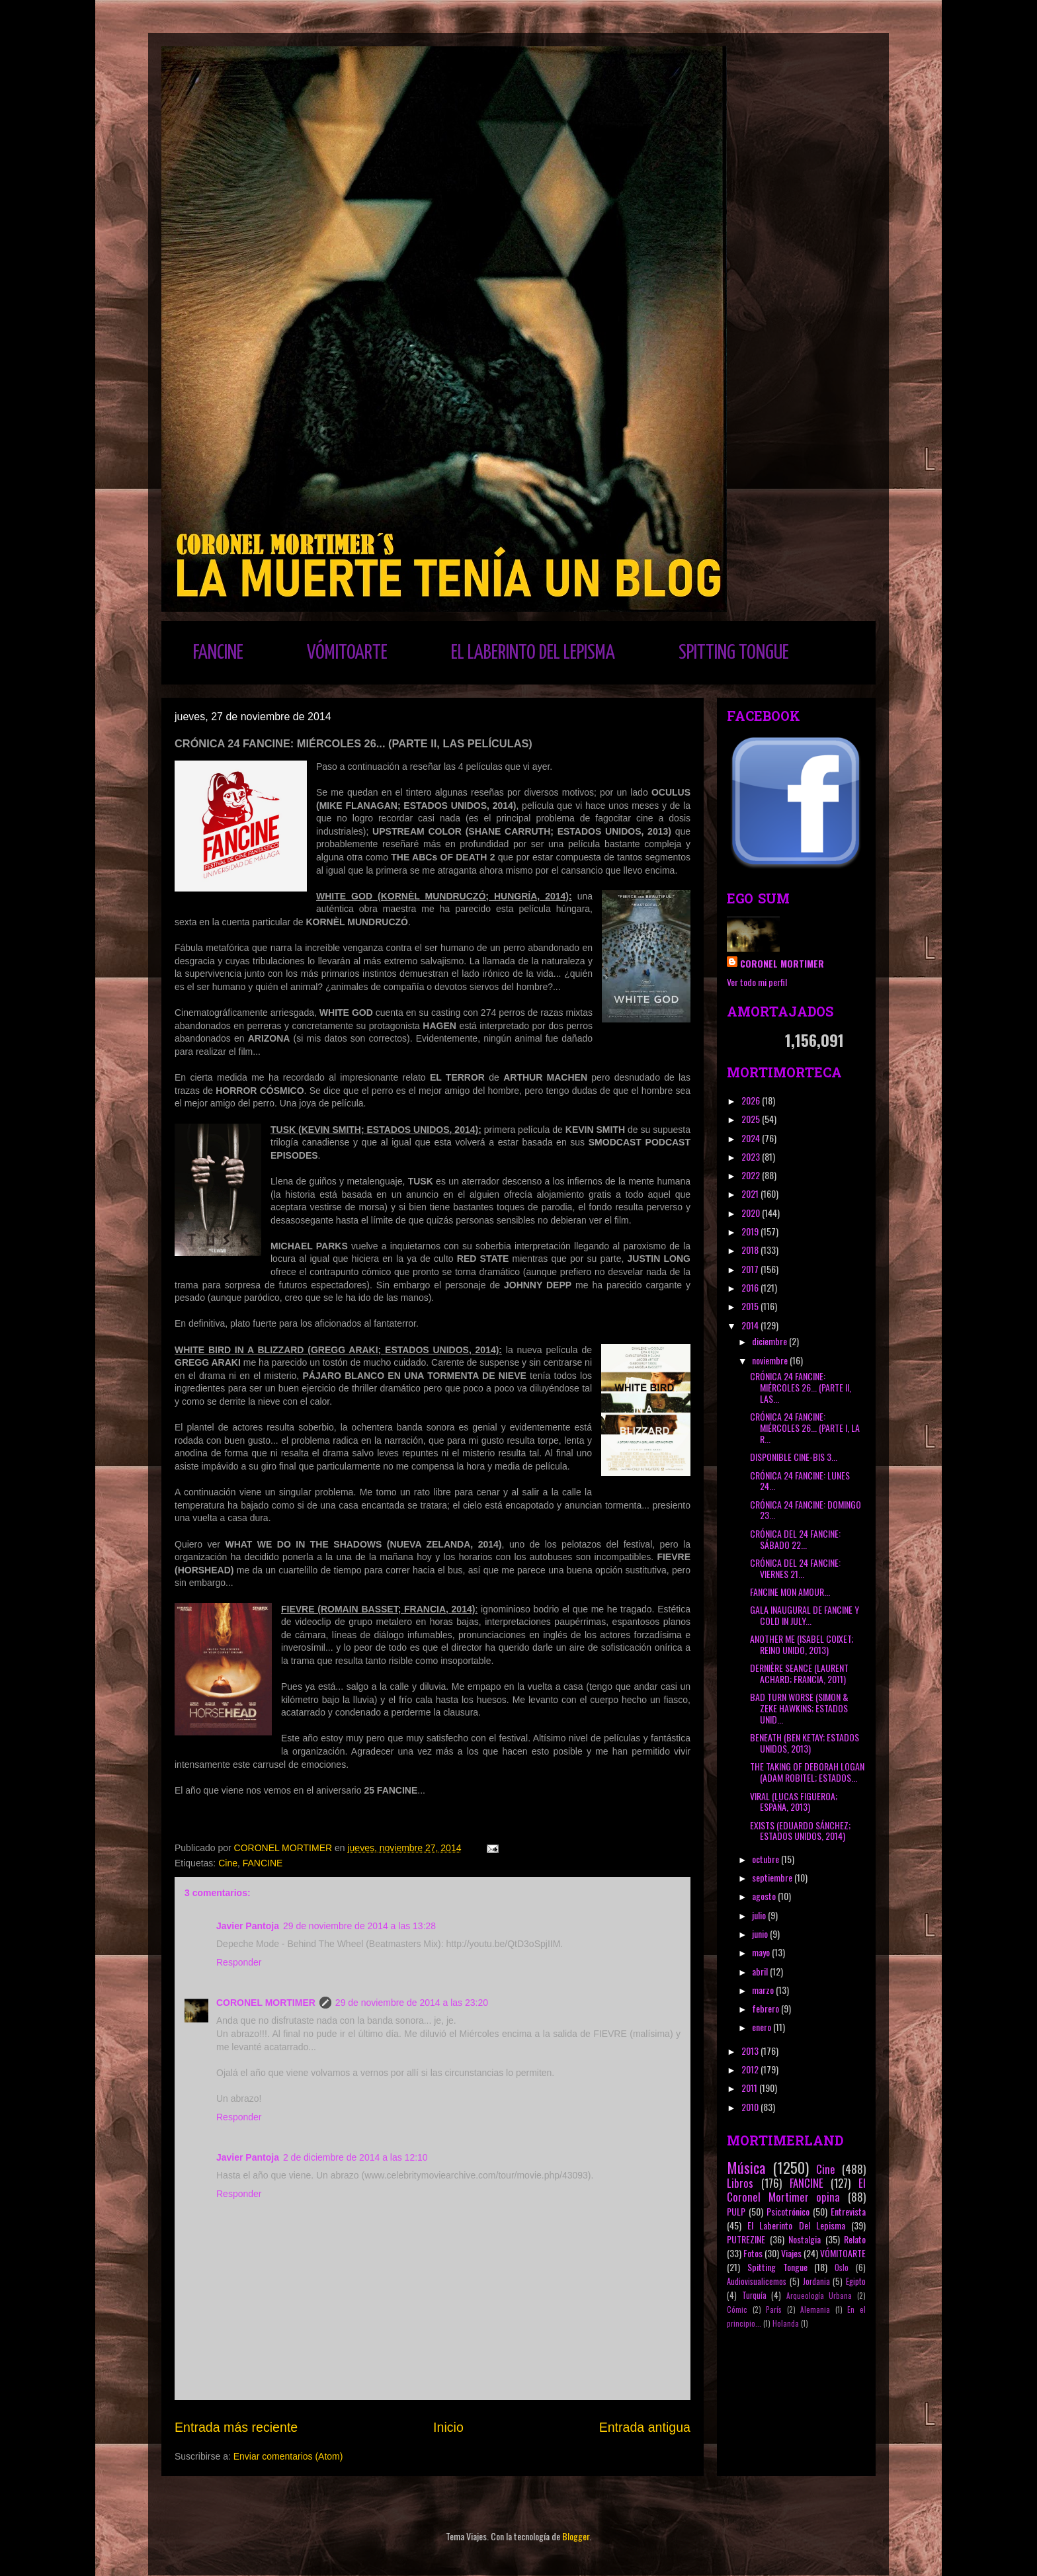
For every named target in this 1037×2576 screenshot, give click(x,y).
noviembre (771, 1360)
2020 (751, 1213)
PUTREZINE (746, 2239)
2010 (751, 2107)
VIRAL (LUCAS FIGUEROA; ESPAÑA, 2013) (793, 1801)
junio (761, 1933)
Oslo (842, 2267)
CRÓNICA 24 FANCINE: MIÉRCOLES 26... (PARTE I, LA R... (805, 1427)
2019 (751, 1231)
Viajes (791, 2253)
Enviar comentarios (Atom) (288, 2456)
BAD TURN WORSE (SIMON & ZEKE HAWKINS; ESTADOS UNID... (799, 1708)
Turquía (754, 2295)
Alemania (815, 2309)
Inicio (448, 2427)
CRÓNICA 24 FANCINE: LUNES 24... (800, 1480)
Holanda (785, 2323)
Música (746, 2167)
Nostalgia (804, 2239)
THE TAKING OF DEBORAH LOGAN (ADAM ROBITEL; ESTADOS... (807, 1771)
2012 (751, 2069)
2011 (750, 2088)
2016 (751, 1287)
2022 (751, 1175)
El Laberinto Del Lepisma (796, 2225)
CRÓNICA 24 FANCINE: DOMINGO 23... (805, 1509)
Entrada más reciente (236, 2427)
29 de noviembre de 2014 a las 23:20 (411, 2002)
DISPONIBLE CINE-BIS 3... (793, 1457)
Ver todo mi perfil (757, 982)
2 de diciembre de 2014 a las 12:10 (355, 2157)
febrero (766, 2008)
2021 (751, 1193)
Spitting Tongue (777, 2267)
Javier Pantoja (247, 1926)
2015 (751, 1306)
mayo (762, 1952)
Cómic (737, 2309)
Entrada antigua (644, 2427)
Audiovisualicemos (756, 2281)
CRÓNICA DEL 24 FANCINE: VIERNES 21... (795, 1568)
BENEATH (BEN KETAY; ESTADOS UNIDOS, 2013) (804, 1742)
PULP (736, 2211)
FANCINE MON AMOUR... (790, 1592)
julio (760, 1915)
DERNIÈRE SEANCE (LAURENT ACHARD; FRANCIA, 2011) (799, 1673)
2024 (751, 1138)
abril (761, 1971)
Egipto (856, 2281)
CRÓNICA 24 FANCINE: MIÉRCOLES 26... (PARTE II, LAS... (800, 1387)
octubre (766, 1859)
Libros (740, 2183)
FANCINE (218, 653)
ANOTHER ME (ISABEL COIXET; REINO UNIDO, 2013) (801, 1644)
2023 (751, 1156)
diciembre (770, 1341)
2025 (751, 1119)
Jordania (816, 2281)
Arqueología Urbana (819, 2295)
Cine (227, 1863)
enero (762, 2027)
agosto (765, 1896)
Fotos (753, 2253)
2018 (751, 1250)
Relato (855, 2239)
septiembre (773, 1877)
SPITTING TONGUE (734, 653)
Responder (239, 1962)
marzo (764, 1990)
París (774, 2309)
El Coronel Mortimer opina (796, 2190)
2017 (751, 1269)
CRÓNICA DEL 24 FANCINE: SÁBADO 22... (795, 1539)
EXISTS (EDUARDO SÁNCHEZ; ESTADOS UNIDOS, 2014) (800, 1830)
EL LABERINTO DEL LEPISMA (533, 653)
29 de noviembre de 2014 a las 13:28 (359, 1926)
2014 (751, 1325)
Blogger (575, 2536)
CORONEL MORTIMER (265, 2002)
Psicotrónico (788, 2211)
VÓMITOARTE (347, 653)
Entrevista (848, 2211)
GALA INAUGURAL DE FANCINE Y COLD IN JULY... (804, 1615)
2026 (751, 1100)
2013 (751, 2050)
